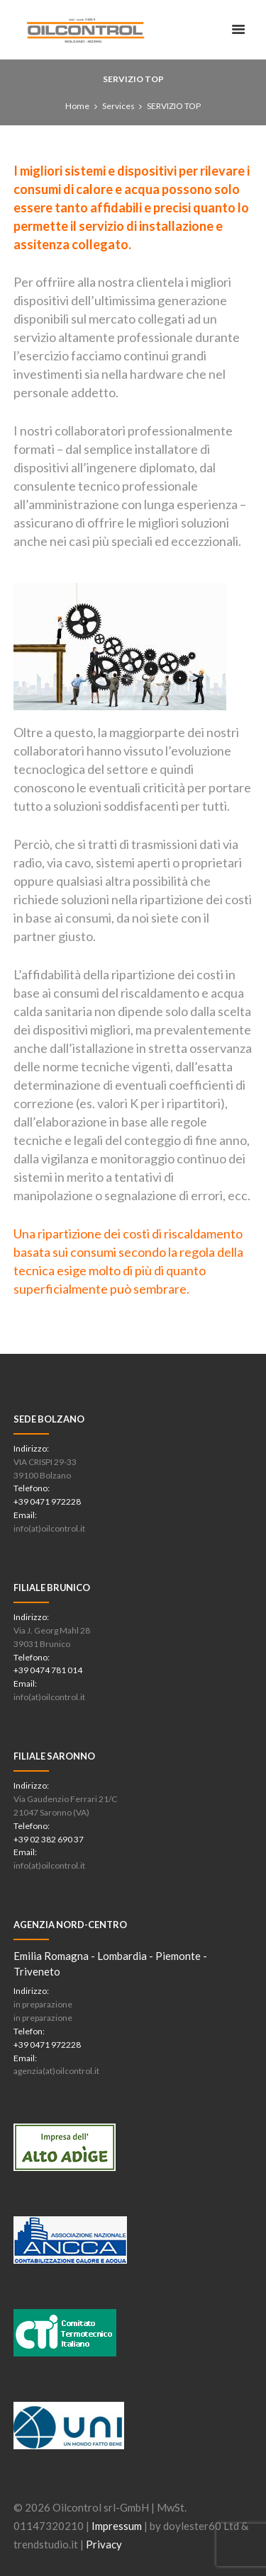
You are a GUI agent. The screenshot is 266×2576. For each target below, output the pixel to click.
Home (77, 106)
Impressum (117, 2525)
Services (118, 106)
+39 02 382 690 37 (48, 1839)
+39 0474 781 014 (47, 1670)
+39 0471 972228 (47, 1501)
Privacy (104, 2544)
